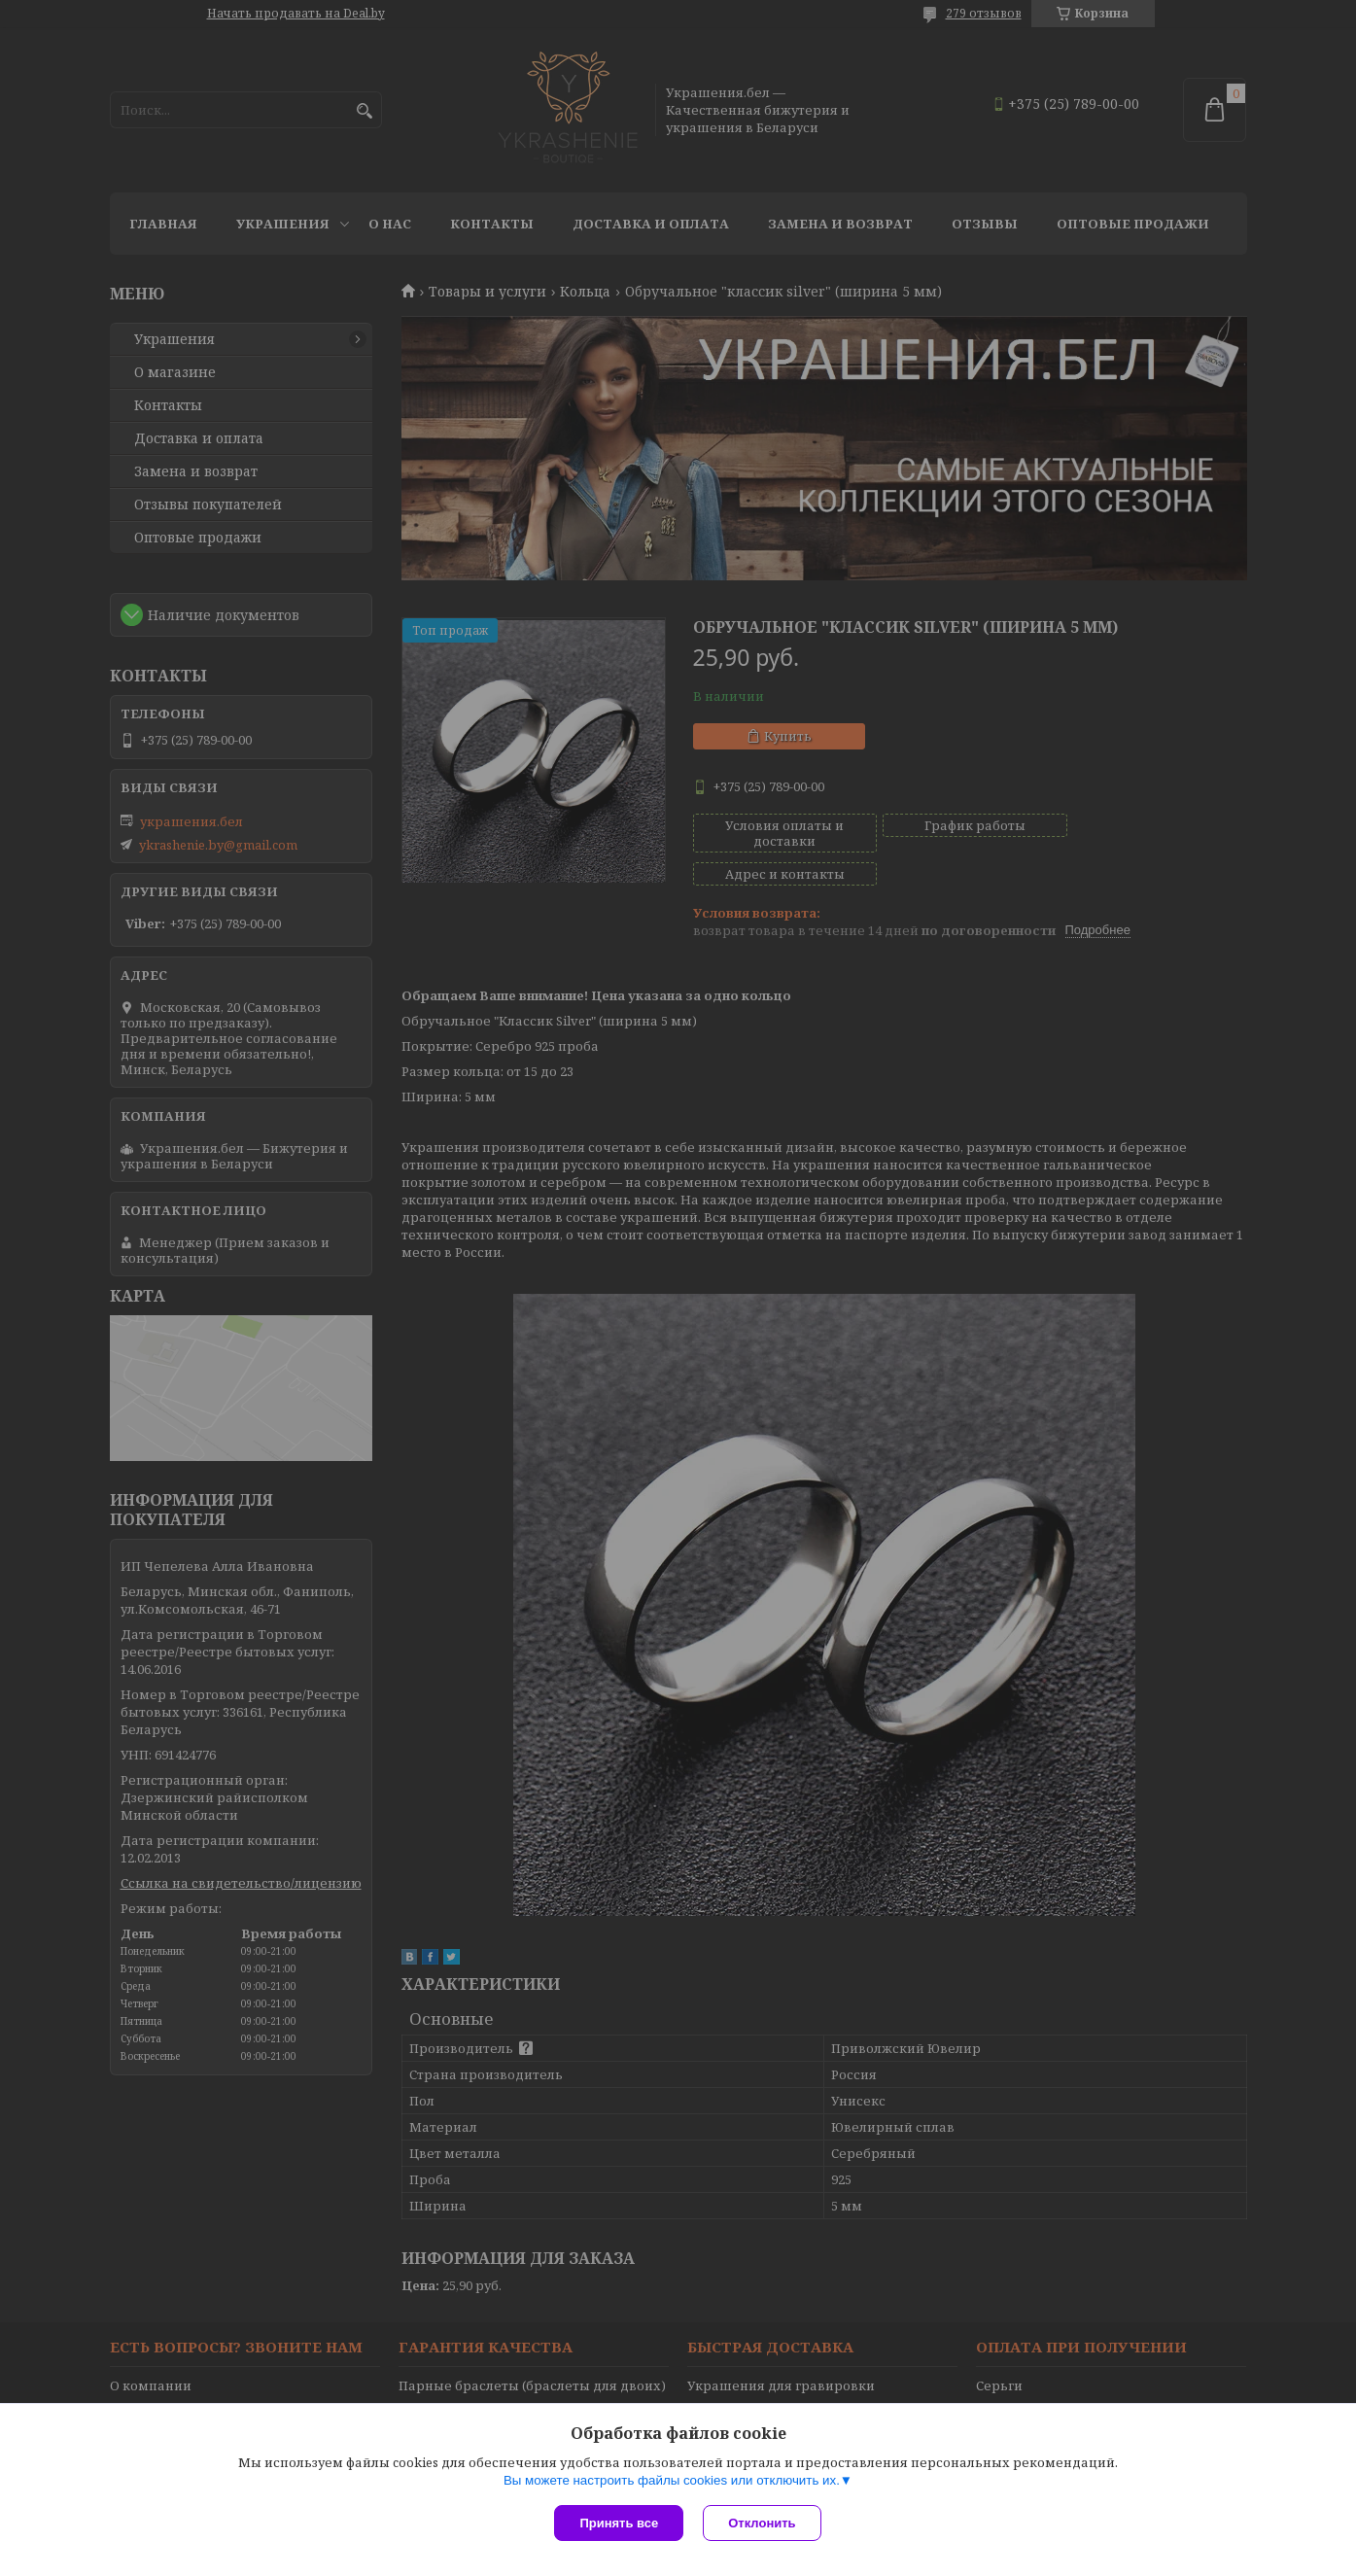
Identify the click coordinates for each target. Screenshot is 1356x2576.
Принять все (618, 2523)
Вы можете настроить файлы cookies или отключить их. (672, 2480)
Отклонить (761, 2523)
